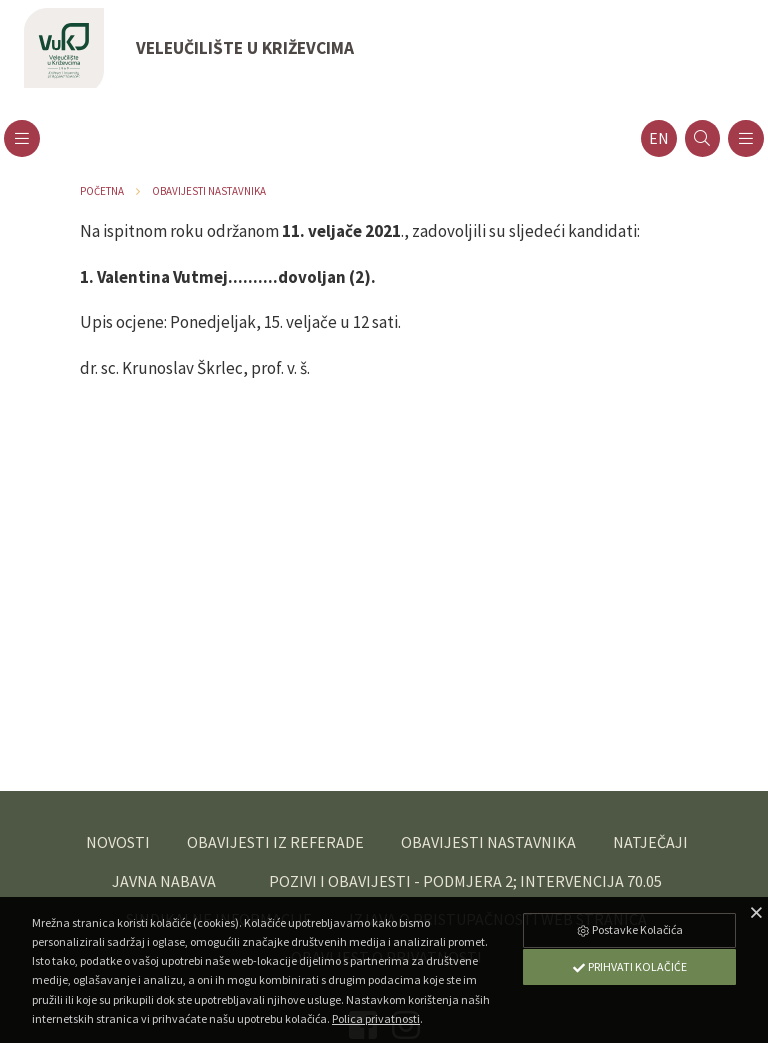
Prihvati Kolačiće (629, 966)
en (659, 138)
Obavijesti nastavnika (209, 191)
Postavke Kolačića (629, 929)
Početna (102, 191)
